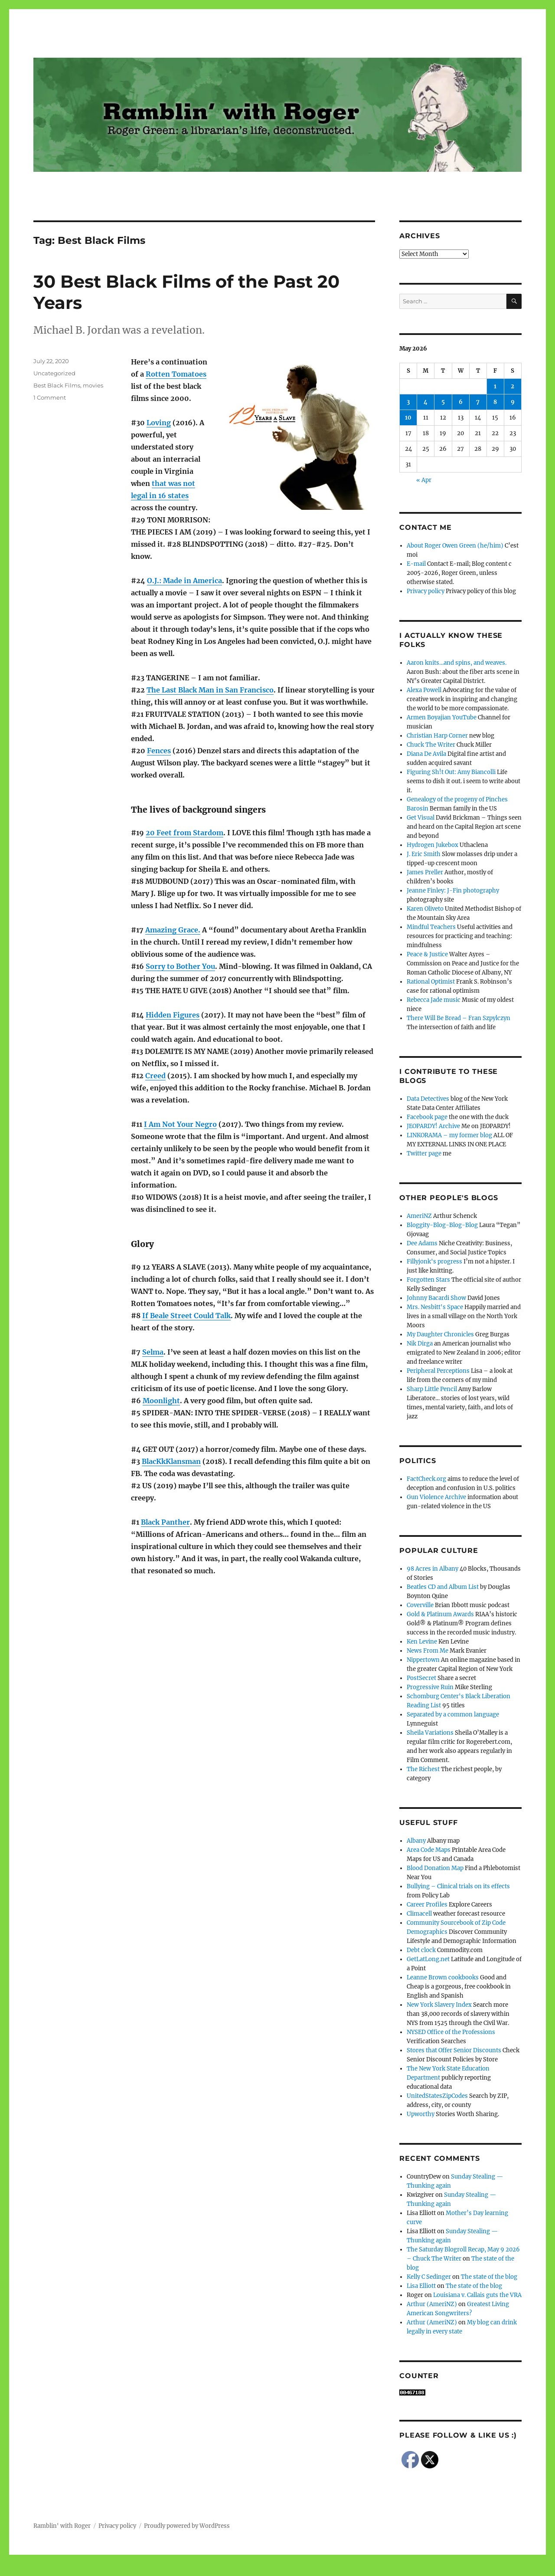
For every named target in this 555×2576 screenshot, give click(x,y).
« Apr (423, 480)
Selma (152, 1352)
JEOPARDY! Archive (433, 1126)
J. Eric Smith (424, 854)
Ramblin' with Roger (62, 2526)
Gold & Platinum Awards (440, 1614)
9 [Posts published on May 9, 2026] (513, 402)
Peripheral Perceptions (438, 1371)
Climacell (419, 1913)
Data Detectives (428, 1099)
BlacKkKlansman (171, 1461)
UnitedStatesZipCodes (437, 2096)
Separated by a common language (453, 1714)
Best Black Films (56, 385)
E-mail (416, 564)
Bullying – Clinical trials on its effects (458, 1886)
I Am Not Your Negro (180, 1124)
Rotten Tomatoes (176, 374)
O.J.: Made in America (184, 580)
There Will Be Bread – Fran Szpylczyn (458, 1018)
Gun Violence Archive (436, 1497)
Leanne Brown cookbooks (443, 1977)
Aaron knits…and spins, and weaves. (456, 662)
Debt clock (421, 1950)
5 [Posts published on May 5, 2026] (443, 402)
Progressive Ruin (430, 1687)
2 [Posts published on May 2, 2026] (512, 386)
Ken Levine (422, 1641)
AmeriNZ (419, 1216)
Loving (159, 422)
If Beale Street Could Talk (186, 1315)
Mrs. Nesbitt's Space (435, 1307)
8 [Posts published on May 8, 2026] (495, 402)
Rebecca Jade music (433, 1000)
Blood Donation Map (435, 1868)
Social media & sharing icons (229, 2570)
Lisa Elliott (421, 2286)
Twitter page (424, 1153)
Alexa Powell (424, 690)
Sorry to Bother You (180, 966)
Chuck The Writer (431, 744)
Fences (159, 750)
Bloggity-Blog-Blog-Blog (442, 1225)
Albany (416, 1840)
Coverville (420, 1605)
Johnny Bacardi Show (436, 1298)
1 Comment (49, 397)
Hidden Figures (172, 1015)
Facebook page (427, 1117)
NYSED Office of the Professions (451, 2032)
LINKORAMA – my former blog (449, 1135)
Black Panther (165, 1522)
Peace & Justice (427, 954)
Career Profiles (427, 1904)
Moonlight (161, 1400)
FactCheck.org (426, 1479)
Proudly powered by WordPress (187, 2526)
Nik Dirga (420, 1343)
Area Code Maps (429, 1850)
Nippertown (423, 1660)
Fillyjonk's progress (434, 1261)
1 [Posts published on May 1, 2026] (495, 386)
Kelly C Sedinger (429, 2277)
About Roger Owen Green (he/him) (455, 545)
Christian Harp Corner (437, 735)
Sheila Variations (430, 1732)
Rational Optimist (431, 981)
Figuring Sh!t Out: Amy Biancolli (451, 772)
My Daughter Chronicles (440, 1334)
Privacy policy (425, 591)
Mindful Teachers (431, 927)
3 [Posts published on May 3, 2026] (408, 402)
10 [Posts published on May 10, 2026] (408, 417)
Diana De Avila (426, 754)
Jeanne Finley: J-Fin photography (453, 890)
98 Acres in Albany (432, 1568)
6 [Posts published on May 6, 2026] (461, 402)
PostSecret (421, 1678)
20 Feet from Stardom (184, 832)
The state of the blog (489, 2277)
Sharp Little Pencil (432, 1389)
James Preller (425, 872)
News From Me (427, 1650)
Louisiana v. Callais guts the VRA (477, 2295)
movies (93, 385)
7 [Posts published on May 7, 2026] (478, 402)
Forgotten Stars (428, 1279)
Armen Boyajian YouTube (442, 717)
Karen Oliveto (425, 908)
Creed (155, 1075)
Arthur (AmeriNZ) (432, 2304)
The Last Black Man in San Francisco (210, 690)
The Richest (423, 1769)
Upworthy (420, 2114)
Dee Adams (422, 1243)
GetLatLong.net (428, 1959)
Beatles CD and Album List (443, 1587)
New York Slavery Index (439, 2004)
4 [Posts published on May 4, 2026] (426, 402)
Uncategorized (54, 373)
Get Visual (420, 817)
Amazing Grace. (172, 929)
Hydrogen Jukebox (432, 845)
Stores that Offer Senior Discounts (454, 2050)
